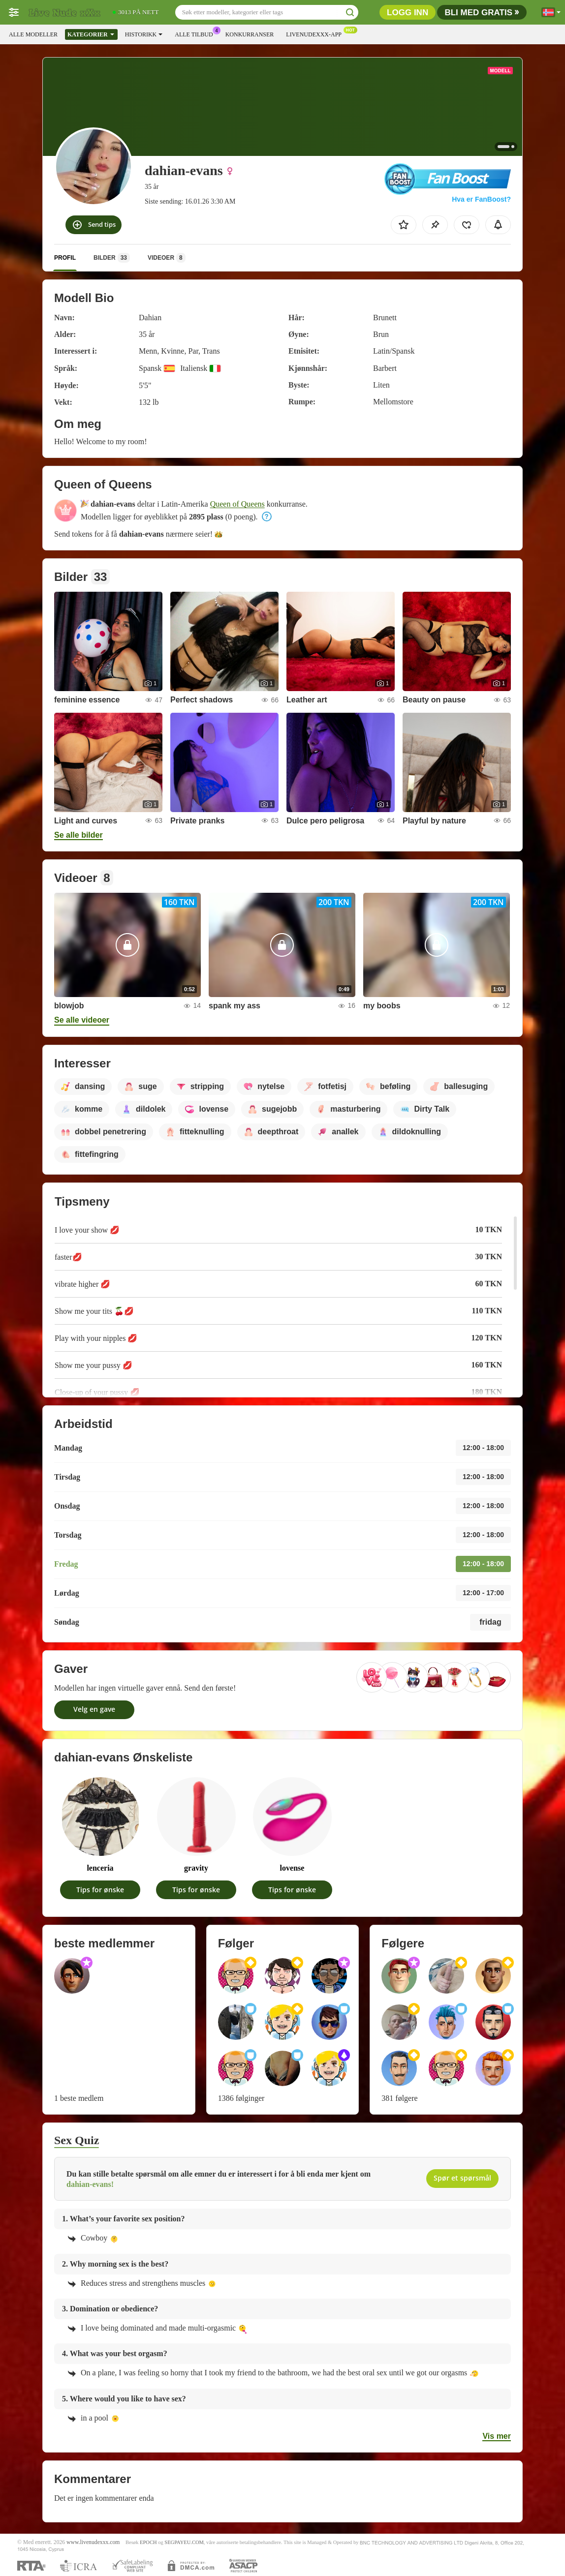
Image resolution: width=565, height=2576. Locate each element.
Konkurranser (249, 34)
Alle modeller (33, 34)
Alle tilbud (196, 33)
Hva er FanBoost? (481, 199)
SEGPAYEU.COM (184, 2542)
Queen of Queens (237, 504)
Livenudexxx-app (316, 33)
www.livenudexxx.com (93, 2542)
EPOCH (148, 2542)
